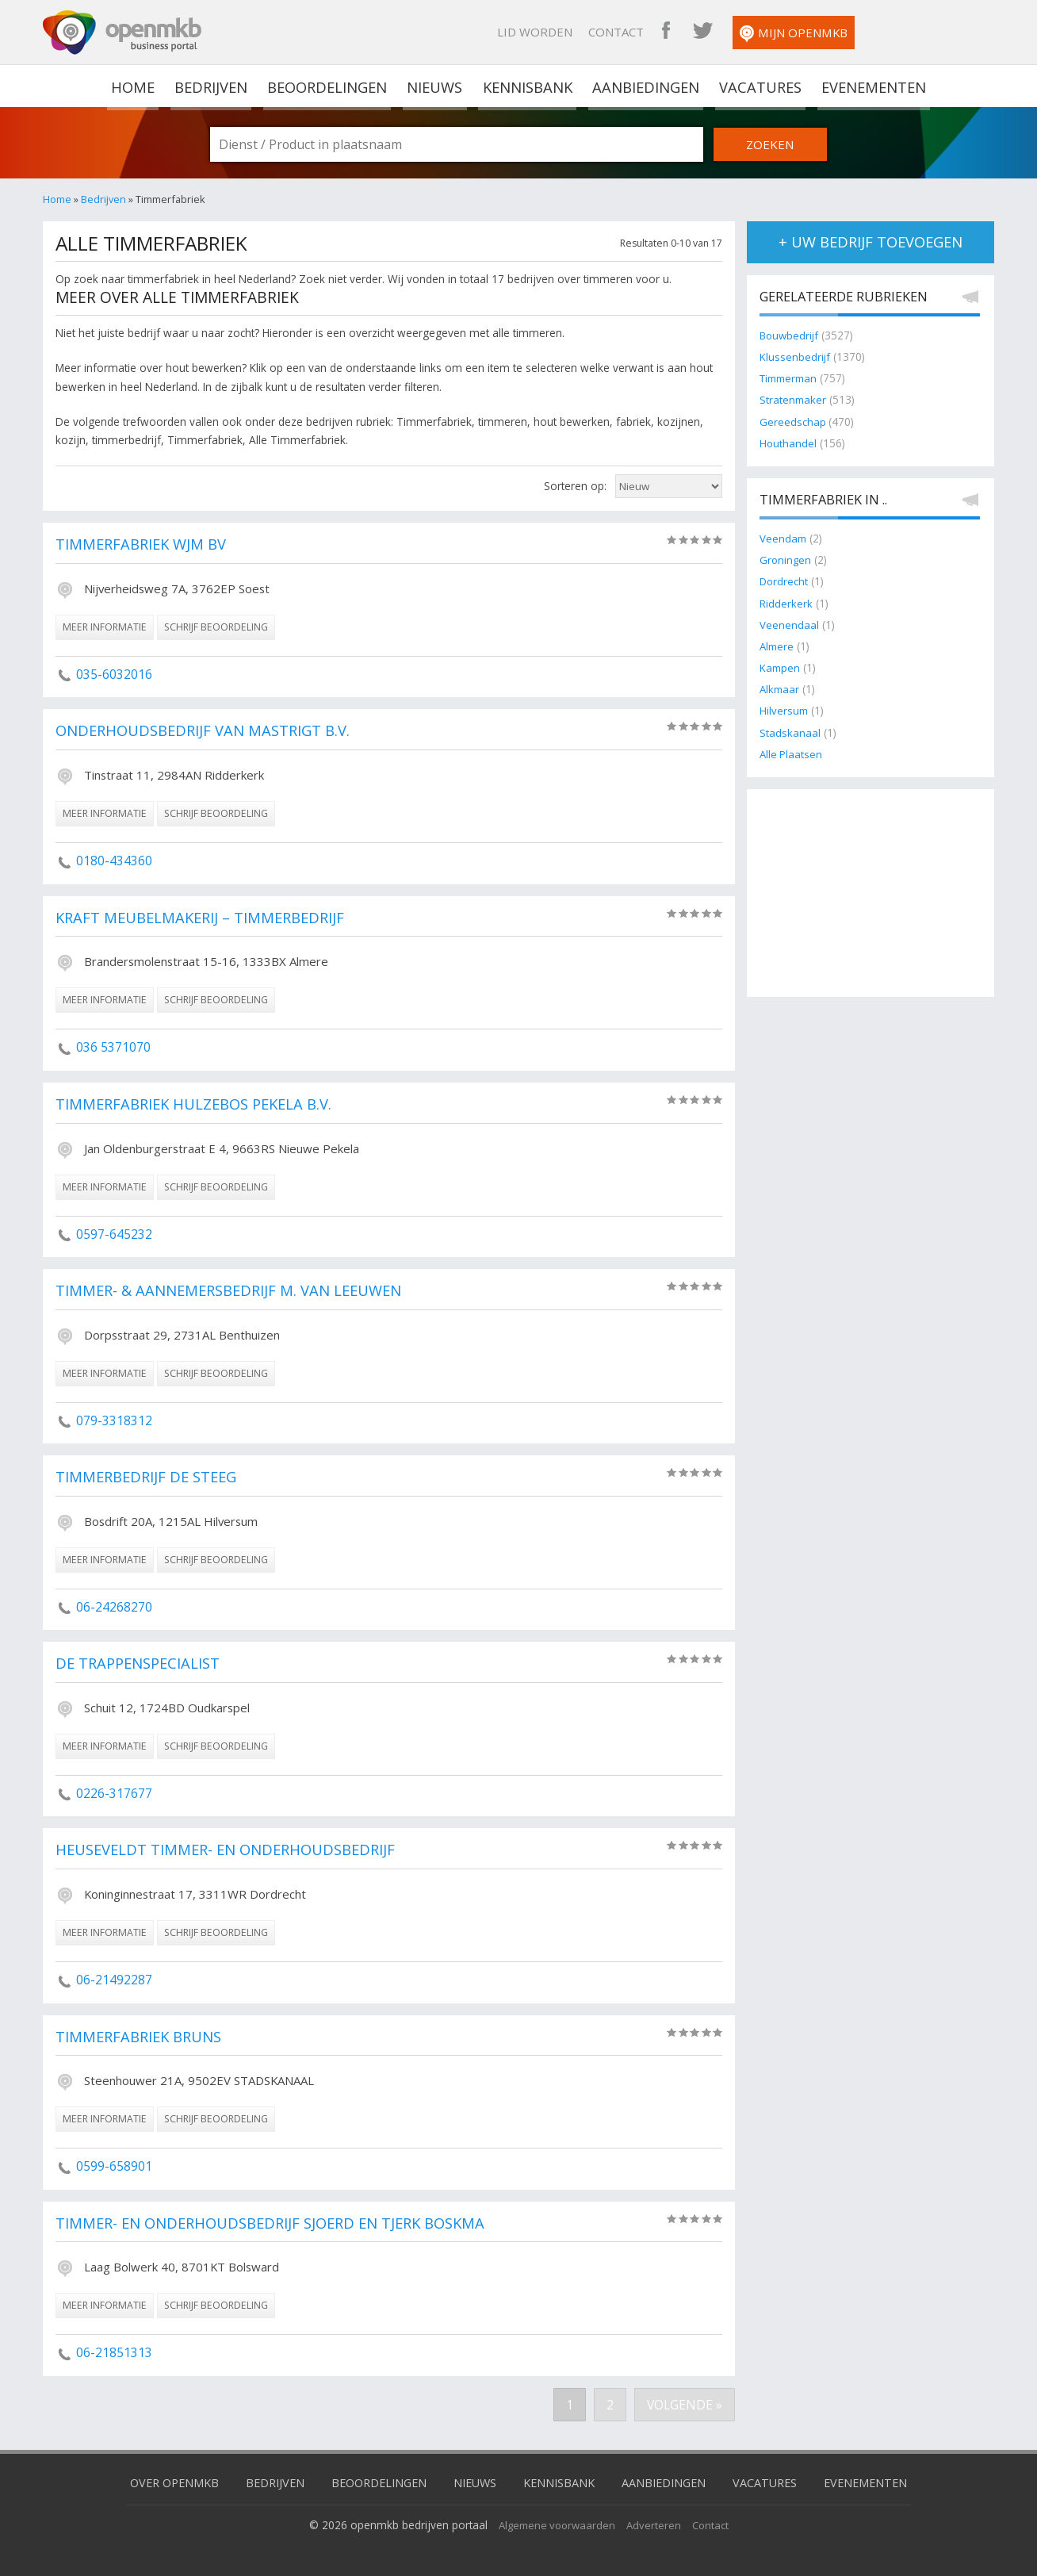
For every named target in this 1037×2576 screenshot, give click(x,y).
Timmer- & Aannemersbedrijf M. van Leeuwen (234, 1291)
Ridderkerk (786, 603)
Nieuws (436, 85)
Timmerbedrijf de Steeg (149, 1477)
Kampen (781, 668)
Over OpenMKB (162, 2482)
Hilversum (784, 711)
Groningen (786, 560)
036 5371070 (113, 1047)
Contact (740, 32)
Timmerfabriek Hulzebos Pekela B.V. (200, 1104)
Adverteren (655, 2524)
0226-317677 (114, 1793)
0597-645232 (114, 1233)
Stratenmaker (794, 400)
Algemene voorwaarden (555, 2524)
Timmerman (791, 378)
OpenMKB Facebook (790, 32)
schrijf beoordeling (216, 627)
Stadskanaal (790, 732)
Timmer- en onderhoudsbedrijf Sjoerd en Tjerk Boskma (279, 2223)
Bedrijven (212, 85)
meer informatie (105, 627)
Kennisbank (527, 85)
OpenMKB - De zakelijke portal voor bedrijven (122, 32)
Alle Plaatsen (792, 754)
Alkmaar (781, 689)
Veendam (784, 538)
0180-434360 (114, 860)
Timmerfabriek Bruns (141, 2036)
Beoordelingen (328, 85)
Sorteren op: (575, 485)
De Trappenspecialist (141, 1663)
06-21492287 (114, 1979)
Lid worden (659, 32)
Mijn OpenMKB (918, 34)
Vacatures (757, 85)
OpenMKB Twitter (827, 32)
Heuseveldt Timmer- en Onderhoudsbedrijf (231, 1850)
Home (57, 199)
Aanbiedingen (644, 85)
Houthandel (788, 443)
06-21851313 (114, 2352)
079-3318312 (114, 1420)
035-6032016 (114, 674)
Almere (778, 646)
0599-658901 (114, 2166)
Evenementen (870, 85)
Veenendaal (789, 624)
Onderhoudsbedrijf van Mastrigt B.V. (207, 731)
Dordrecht (784, 581)
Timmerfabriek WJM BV (143, 544)
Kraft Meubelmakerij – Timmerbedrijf (204, 917)
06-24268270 (114, 1607)
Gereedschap (794, 421)
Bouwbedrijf (790, 335)
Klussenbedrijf (795, 357)
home (135, 85)
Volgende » (683, 2404)
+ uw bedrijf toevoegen (870, 242)
